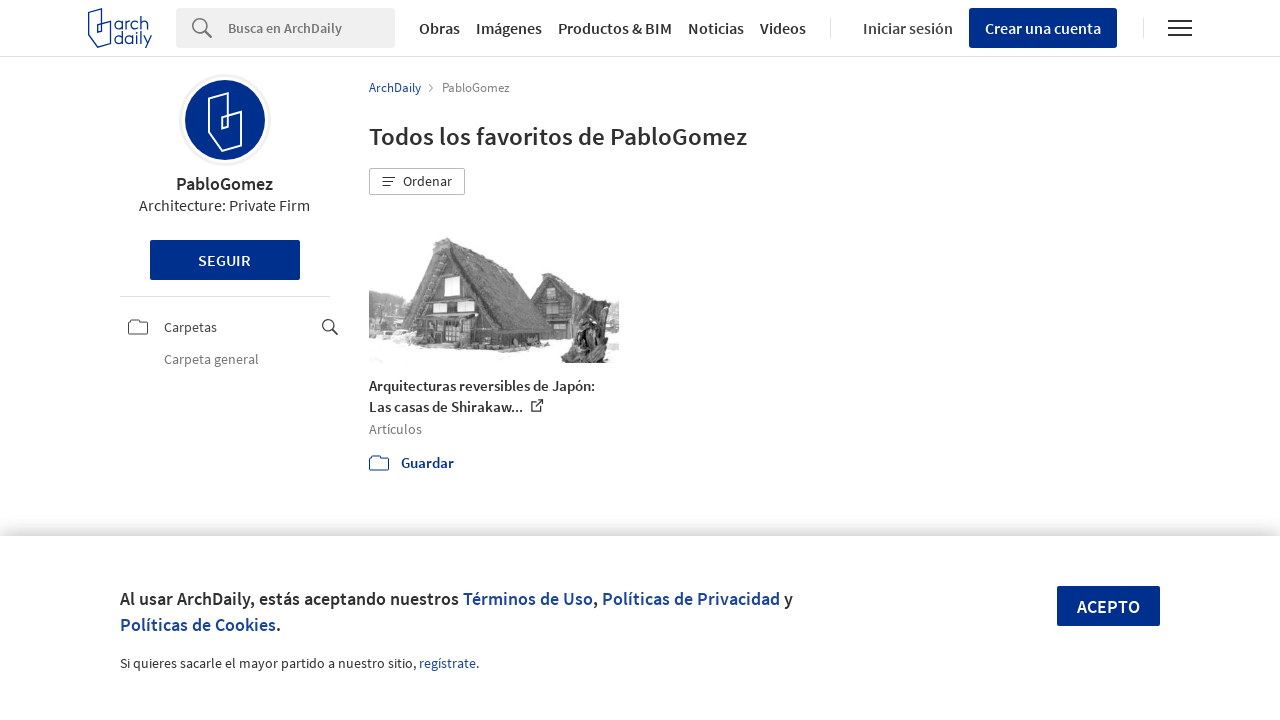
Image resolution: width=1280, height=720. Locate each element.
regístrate (447, 663)
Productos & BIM (615, 28)
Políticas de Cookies (198, 624)
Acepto (1108, 606)
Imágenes (509, 28)
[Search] (311, 28)
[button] (417, 182)
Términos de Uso (528, 598)
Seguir (224, 260)
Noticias (716, 28)
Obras (439, 28)
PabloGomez (224, 183)
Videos (783, 28)
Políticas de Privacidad (691, 598)
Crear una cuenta (1043, 28)
